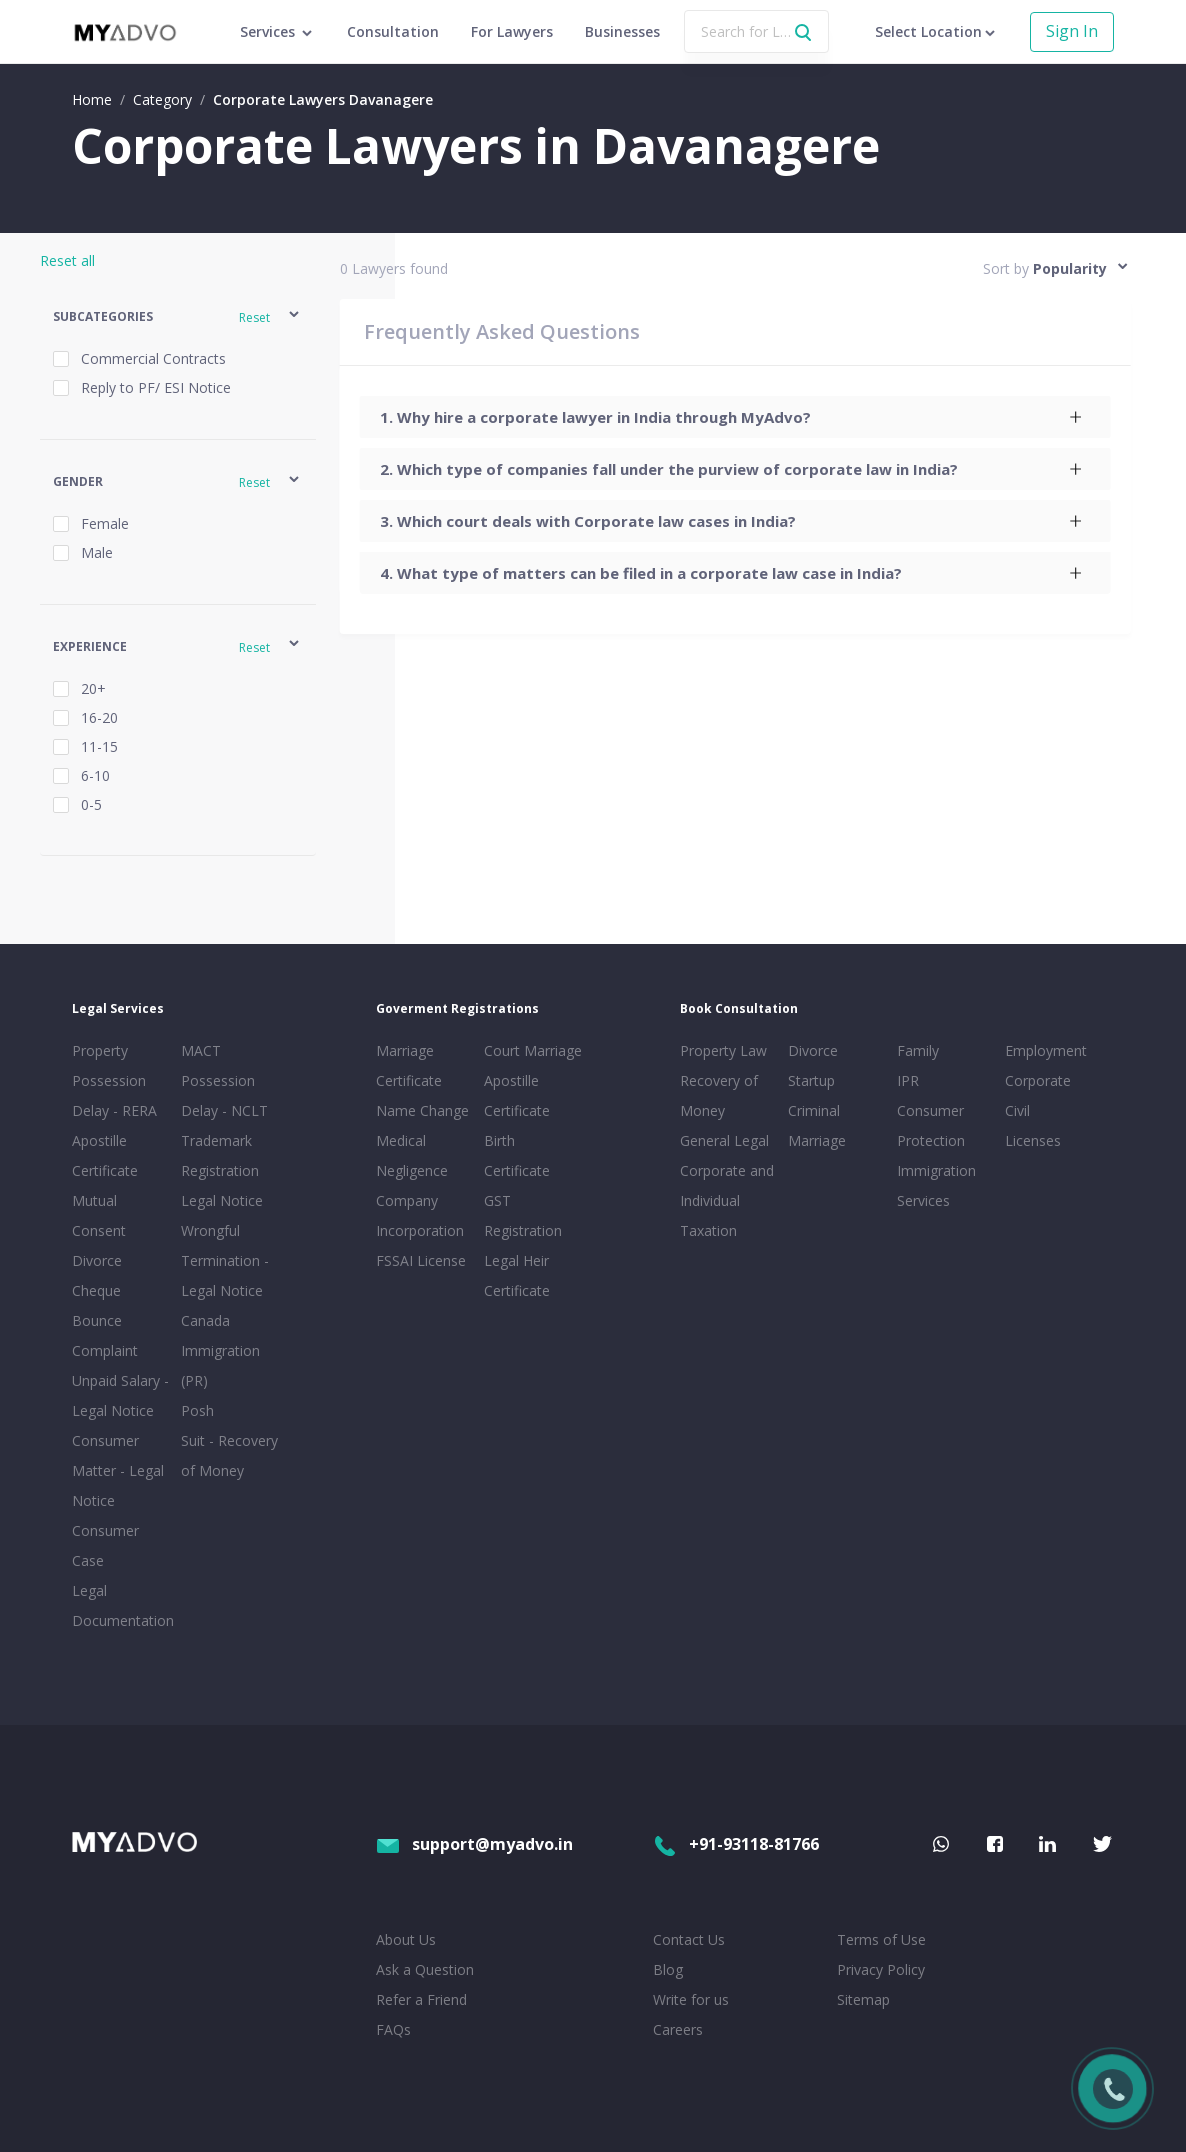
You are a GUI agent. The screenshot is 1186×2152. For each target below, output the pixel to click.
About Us (406, 1939)
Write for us (691, 1999)
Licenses (1033, 1140)
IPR (908, 1080)
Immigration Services (936, 1185)
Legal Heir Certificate (517, 1275)
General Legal (724, 1140)
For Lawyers (512, 31)
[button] (177, 317)
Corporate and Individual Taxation (727, 1200)
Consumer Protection (931, 1125)
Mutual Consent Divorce (99, 1230)
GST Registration (523, 1215)
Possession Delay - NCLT (224, 1095)
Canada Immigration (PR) (220, 1350)
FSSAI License (421, 1260)
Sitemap (863, 1999)
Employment (1046, 1050)
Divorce (813, 1050)
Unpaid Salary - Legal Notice (120, 1395)
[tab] (735, 417)
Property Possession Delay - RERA (114, 1080)
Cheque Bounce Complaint (105, 1320)
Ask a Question (425, 1969)
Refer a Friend (421, 1999)
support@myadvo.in (474, 1844)
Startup (811, 1080)
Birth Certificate (517, 1155)
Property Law (723, 1050)
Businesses (622, 31)
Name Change (422, 1110)
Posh (197, 1410)
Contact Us (689, 1939)
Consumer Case (105, 1545)
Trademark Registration (220, 1155)
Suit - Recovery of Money (229, 1455)
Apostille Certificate (105, 1155)
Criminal (814, 1110)
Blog (668, 1969)
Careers (678, 2029)
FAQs (393, 2029)
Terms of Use (881, 1939)
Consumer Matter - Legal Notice (118, 1470)
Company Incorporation (420, 1215)
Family (918, 1050)
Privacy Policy (881, 1969)
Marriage (817, 1140)
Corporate (1038, 1080)
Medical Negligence (412, 1155)
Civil (1017, 1110)
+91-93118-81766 (736, 1844)
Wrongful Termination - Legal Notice (225, 1260)
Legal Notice (222, 1200)
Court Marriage (533, 1050)
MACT (201, 1050)
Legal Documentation (122, 1605)
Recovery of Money (719, 1095)
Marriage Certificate (409, 1065)
